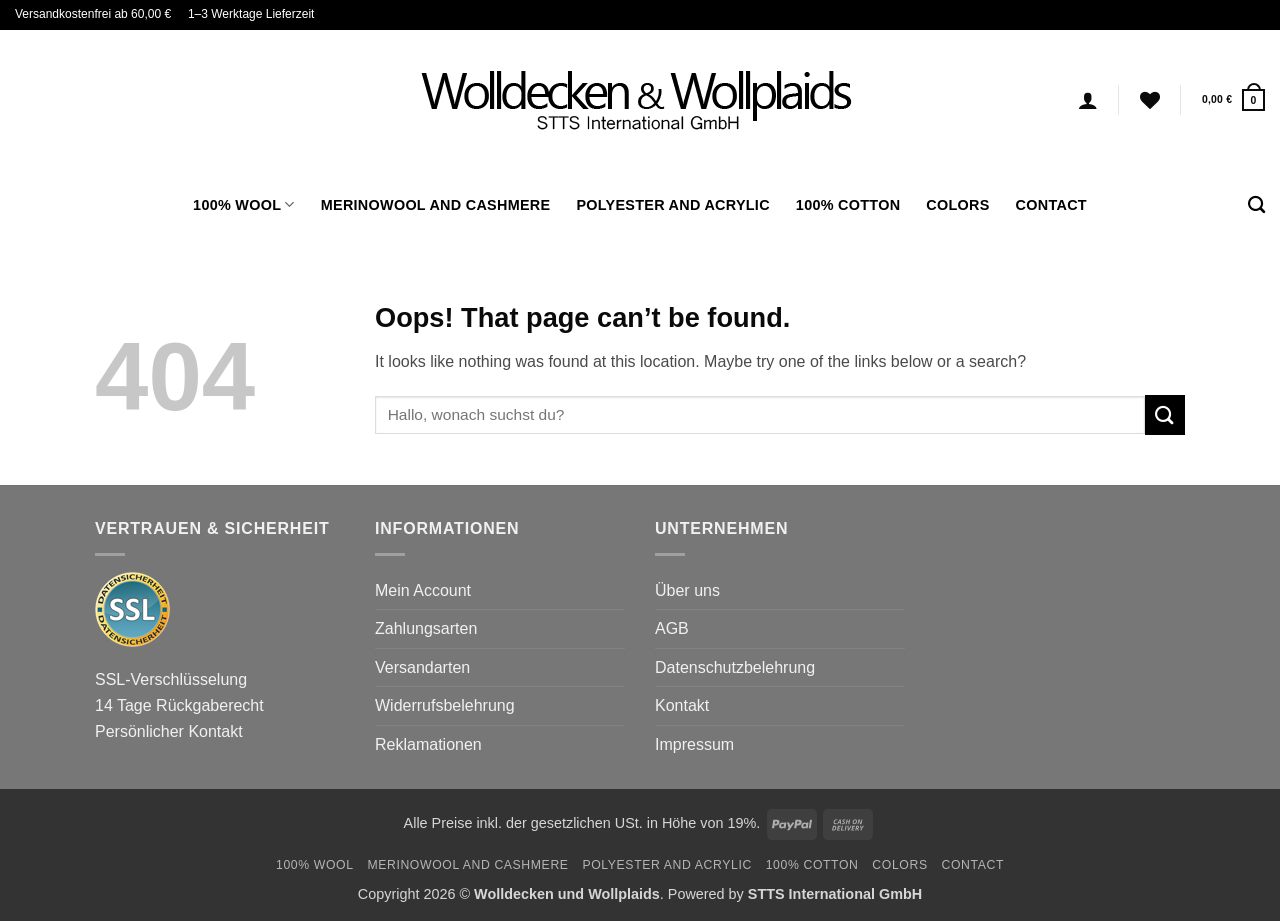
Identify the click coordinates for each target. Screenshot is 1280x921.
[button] (1233, 99)
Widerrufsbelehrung (445, 705)
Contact (1051, 205)
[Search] (1256, 205)
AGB (672, 628)
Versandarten (422, 667)
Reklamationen (428, 744)
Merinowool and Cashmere (436, 205)
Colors (957, 205)
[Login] (1088, 100)
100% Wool (244, 204)
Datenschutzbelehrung (735, 667)
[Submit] (1165, 414)
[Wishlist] (1150, 100)
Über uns (687, 590)
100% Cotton (848, 205)
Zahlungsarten (426, 628)
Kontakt (682, 705)
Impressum (694, 744)
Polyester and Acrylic (672, 205)
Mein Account (423, 590)
